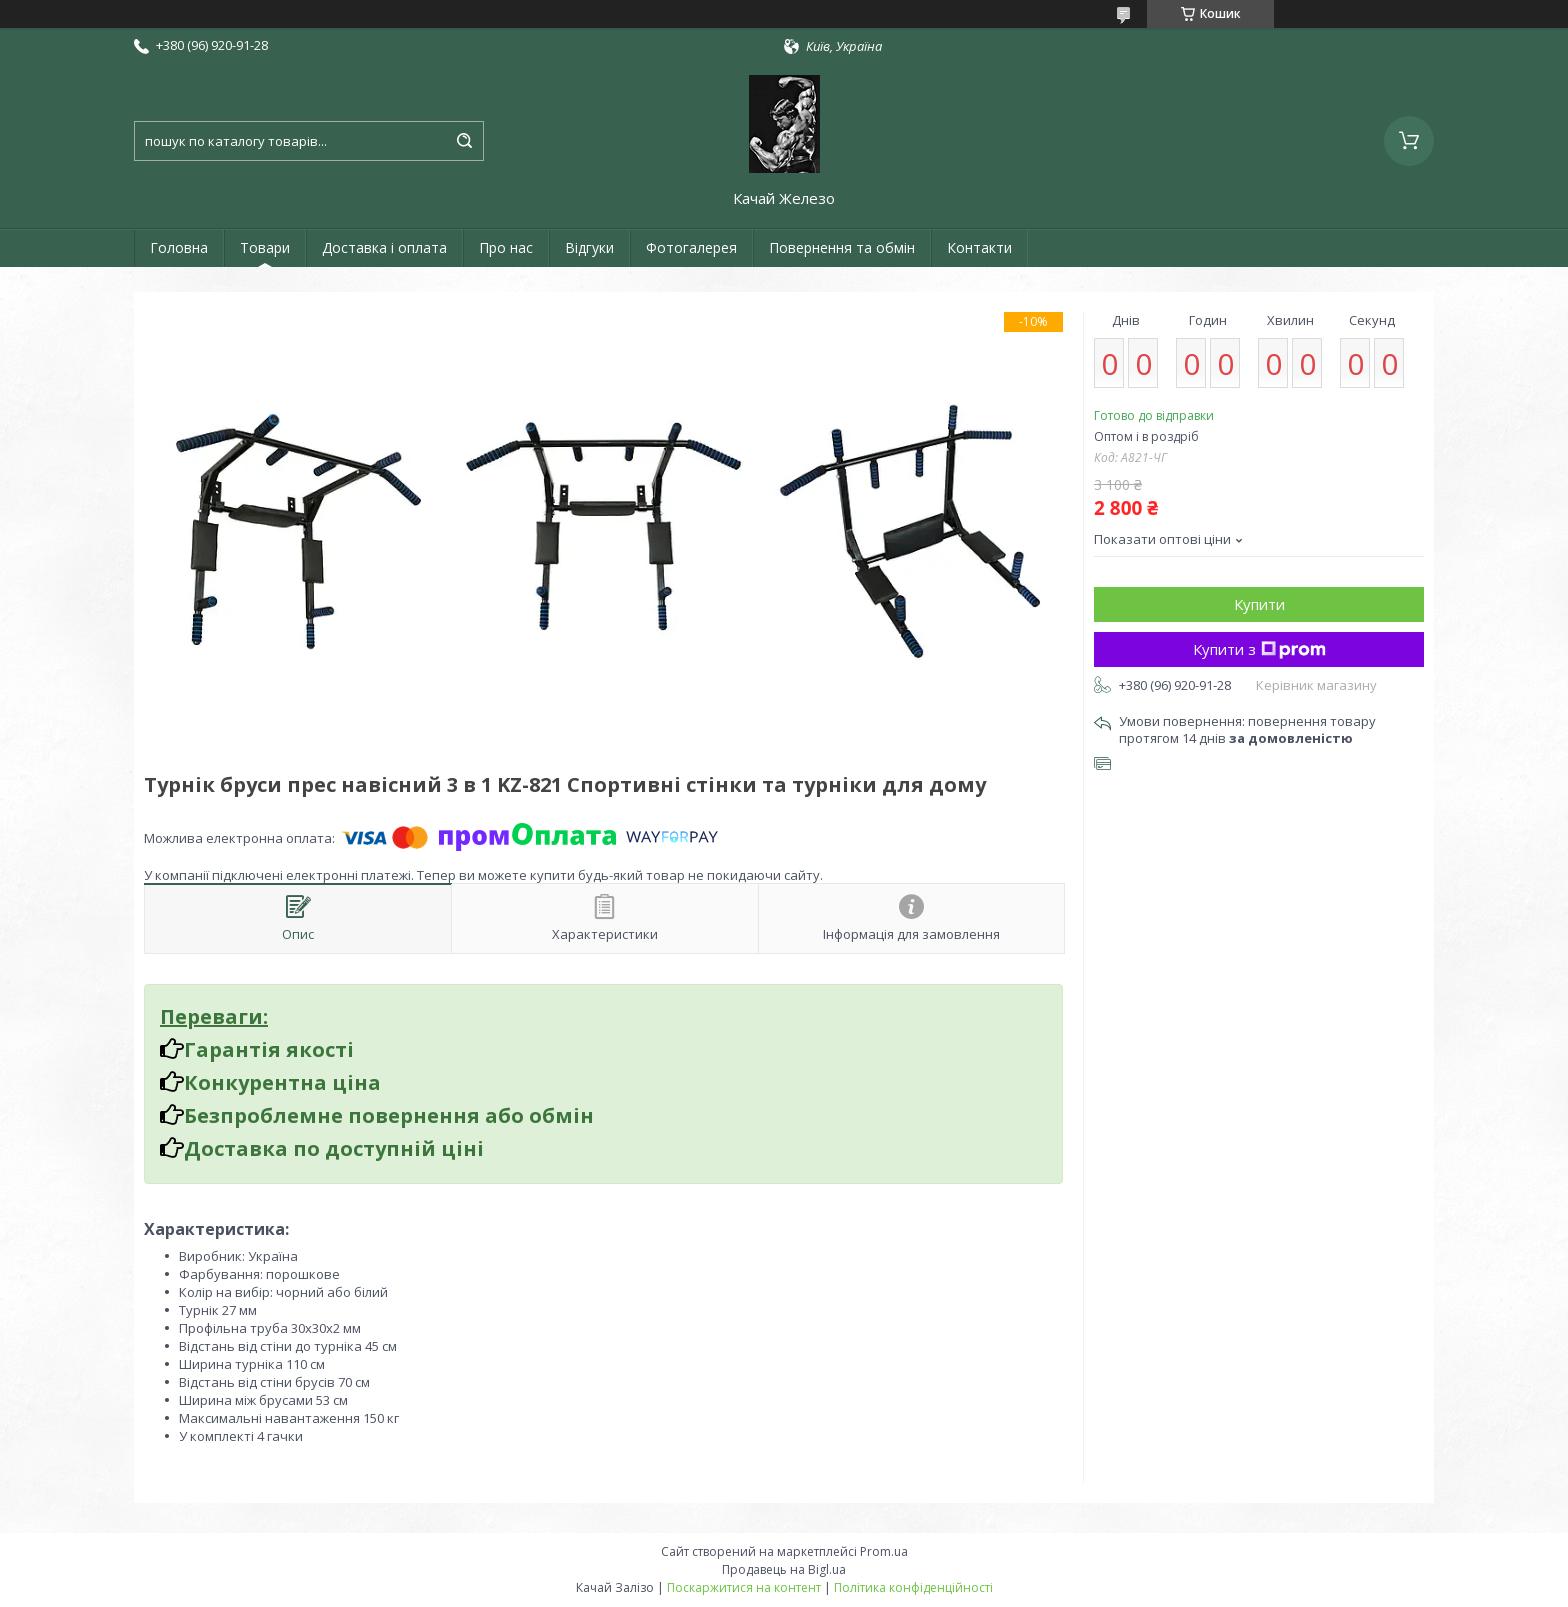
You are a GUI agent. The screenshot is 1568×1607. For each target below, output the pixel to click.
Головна (179, 247)
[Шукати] (464, 141)
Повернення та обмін (842, 247)
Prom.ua (884, 1551)
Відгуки (589, 247)
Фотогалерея (691, 247)
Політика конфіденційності (913, 1587)
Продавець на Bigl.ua (784, 1569)
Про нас (506, 247)
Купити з (1259, 649)
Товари (265, 247)
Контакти (979, 247)
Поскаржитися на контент (744, 1587)
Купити (1259, 604)
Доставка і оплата (384, 247)
